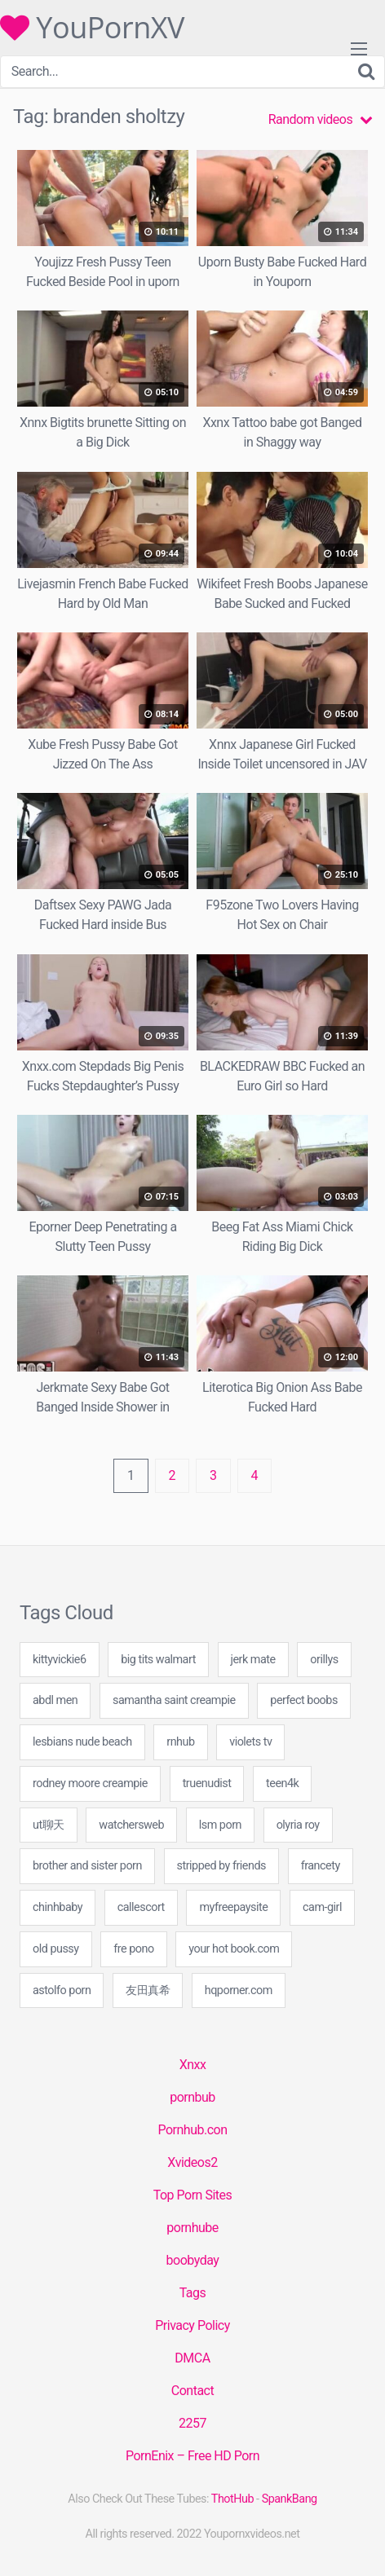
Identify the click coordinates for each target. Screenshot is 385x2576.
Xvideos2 (192, 2162)
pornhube (192, 2227)
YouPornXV (92, 27)
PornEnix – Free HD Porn (192, 2456)
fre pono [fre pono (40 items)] (133, 1949)
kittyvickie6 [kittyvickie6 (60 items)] (59, 1660)
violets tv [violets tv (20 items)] (250, 1742)
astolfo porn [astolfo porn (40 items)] (62, 1990)
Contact (192, 2390)
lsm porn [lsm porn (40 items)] (220, 1825)
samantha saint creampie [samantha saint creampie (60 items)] (174, 1700)
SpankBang (289, 2499)
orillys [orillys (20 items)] (324, 1660)
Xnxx (192, 2064)
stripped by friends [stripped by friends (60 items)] (221, 1866)
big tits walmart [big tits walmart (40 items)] (158, 1660)
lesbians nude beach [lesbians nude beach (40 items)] (82, 1742)
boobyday (192, 2260)
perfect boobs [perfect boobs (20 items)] (303, 1700)
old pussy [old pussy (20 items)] (56, 1949)
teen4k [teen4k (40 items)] (282, 1783)
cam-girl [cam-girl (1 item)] (322, 1907)
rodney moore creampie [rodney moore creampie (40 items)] (90, 1783)
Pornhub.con (192, 2130)
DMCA (192, 2358)
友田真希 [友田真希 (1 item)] (148, 1990)
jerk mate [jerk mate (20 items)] (253, 1660)
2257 (192, 2423)
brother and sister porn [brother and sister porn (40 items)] (87, 1866)
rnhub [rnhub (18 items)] (180, 1742)
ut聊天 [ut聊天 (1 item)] (48, 1825)
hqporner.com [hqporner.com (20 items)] (238, 1990)
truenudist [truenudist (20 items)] (207, 1783)
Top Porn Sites (192, 2195)
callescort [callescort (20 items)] (141, 1907)
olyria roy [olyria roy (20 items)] (298, 1825)
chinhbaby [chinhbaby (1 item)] (57, 1907)
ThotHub (232, 2499)
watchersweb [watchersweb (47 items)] (131, 1825)
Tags (192, 2293)
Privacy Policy (192, 2325)
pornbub (192, 2097)
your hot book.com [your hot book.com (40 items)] (233, 1949)
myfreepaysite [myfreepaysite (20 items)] (233, 1907)
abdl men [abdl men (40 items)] (55, 1700)
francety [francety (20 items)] (320, 1866)
